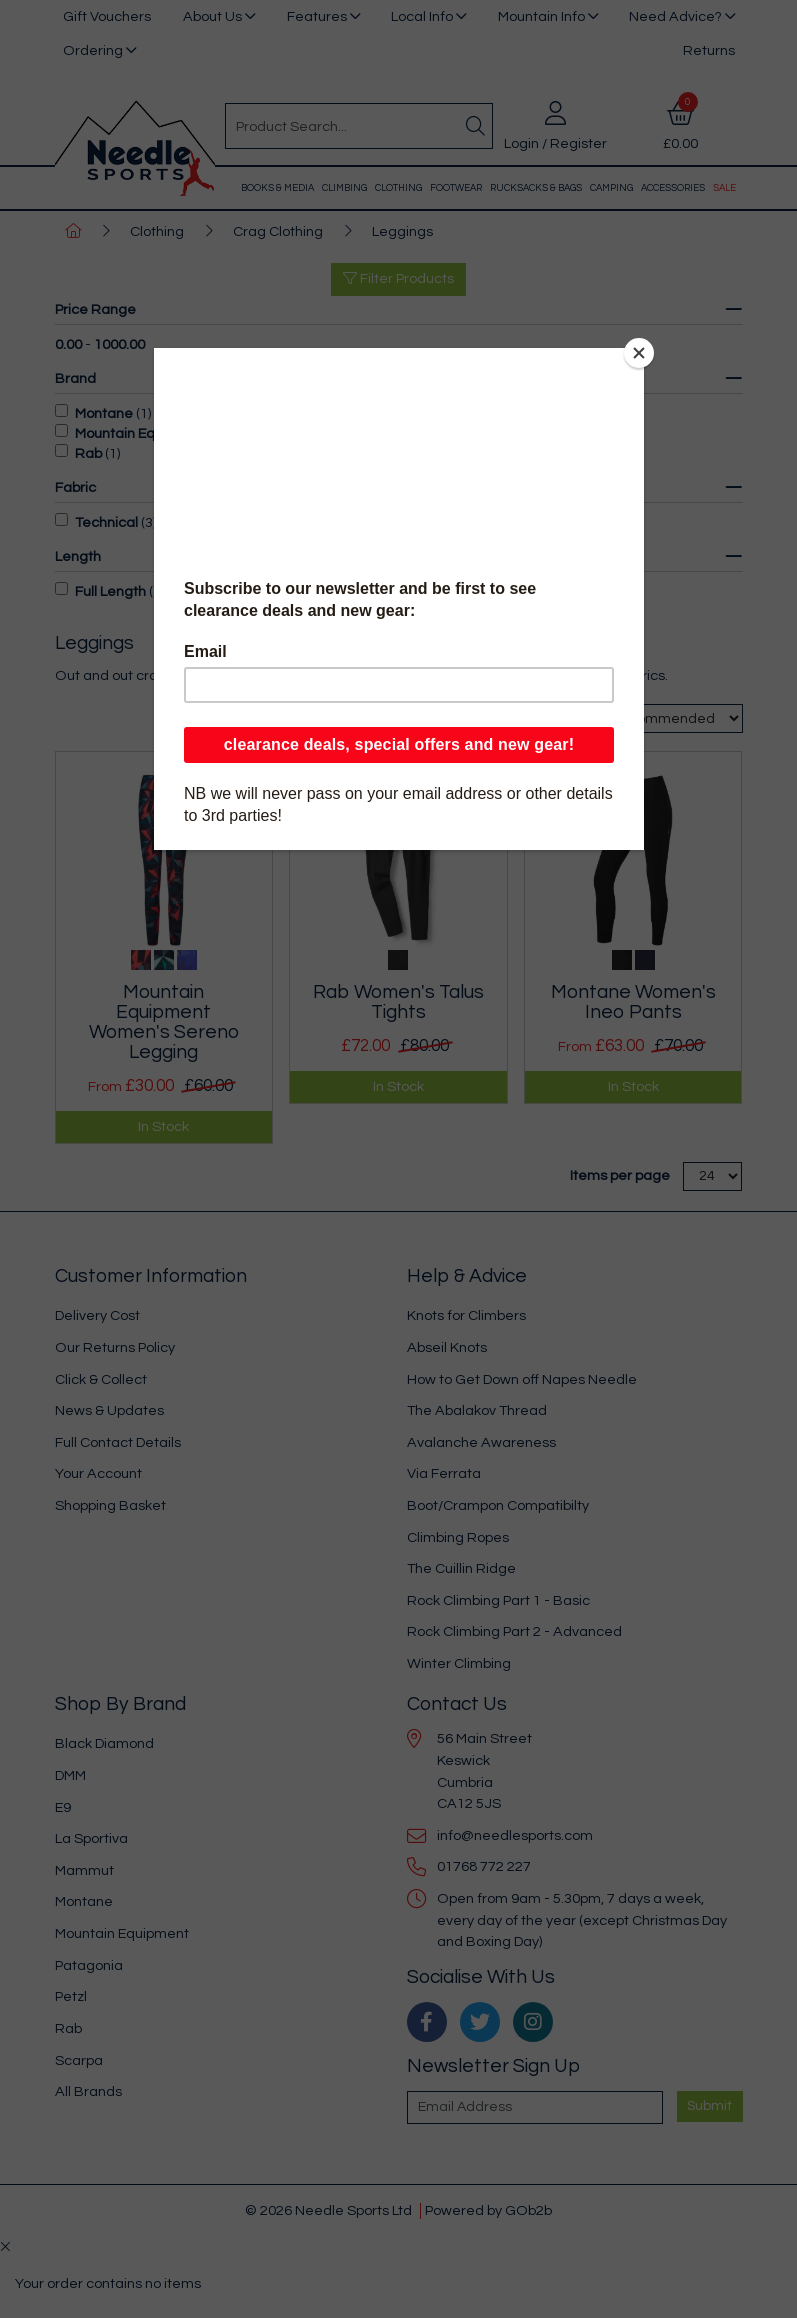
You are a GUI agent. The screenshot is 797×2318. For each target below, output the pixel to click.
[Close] (639, 353)
